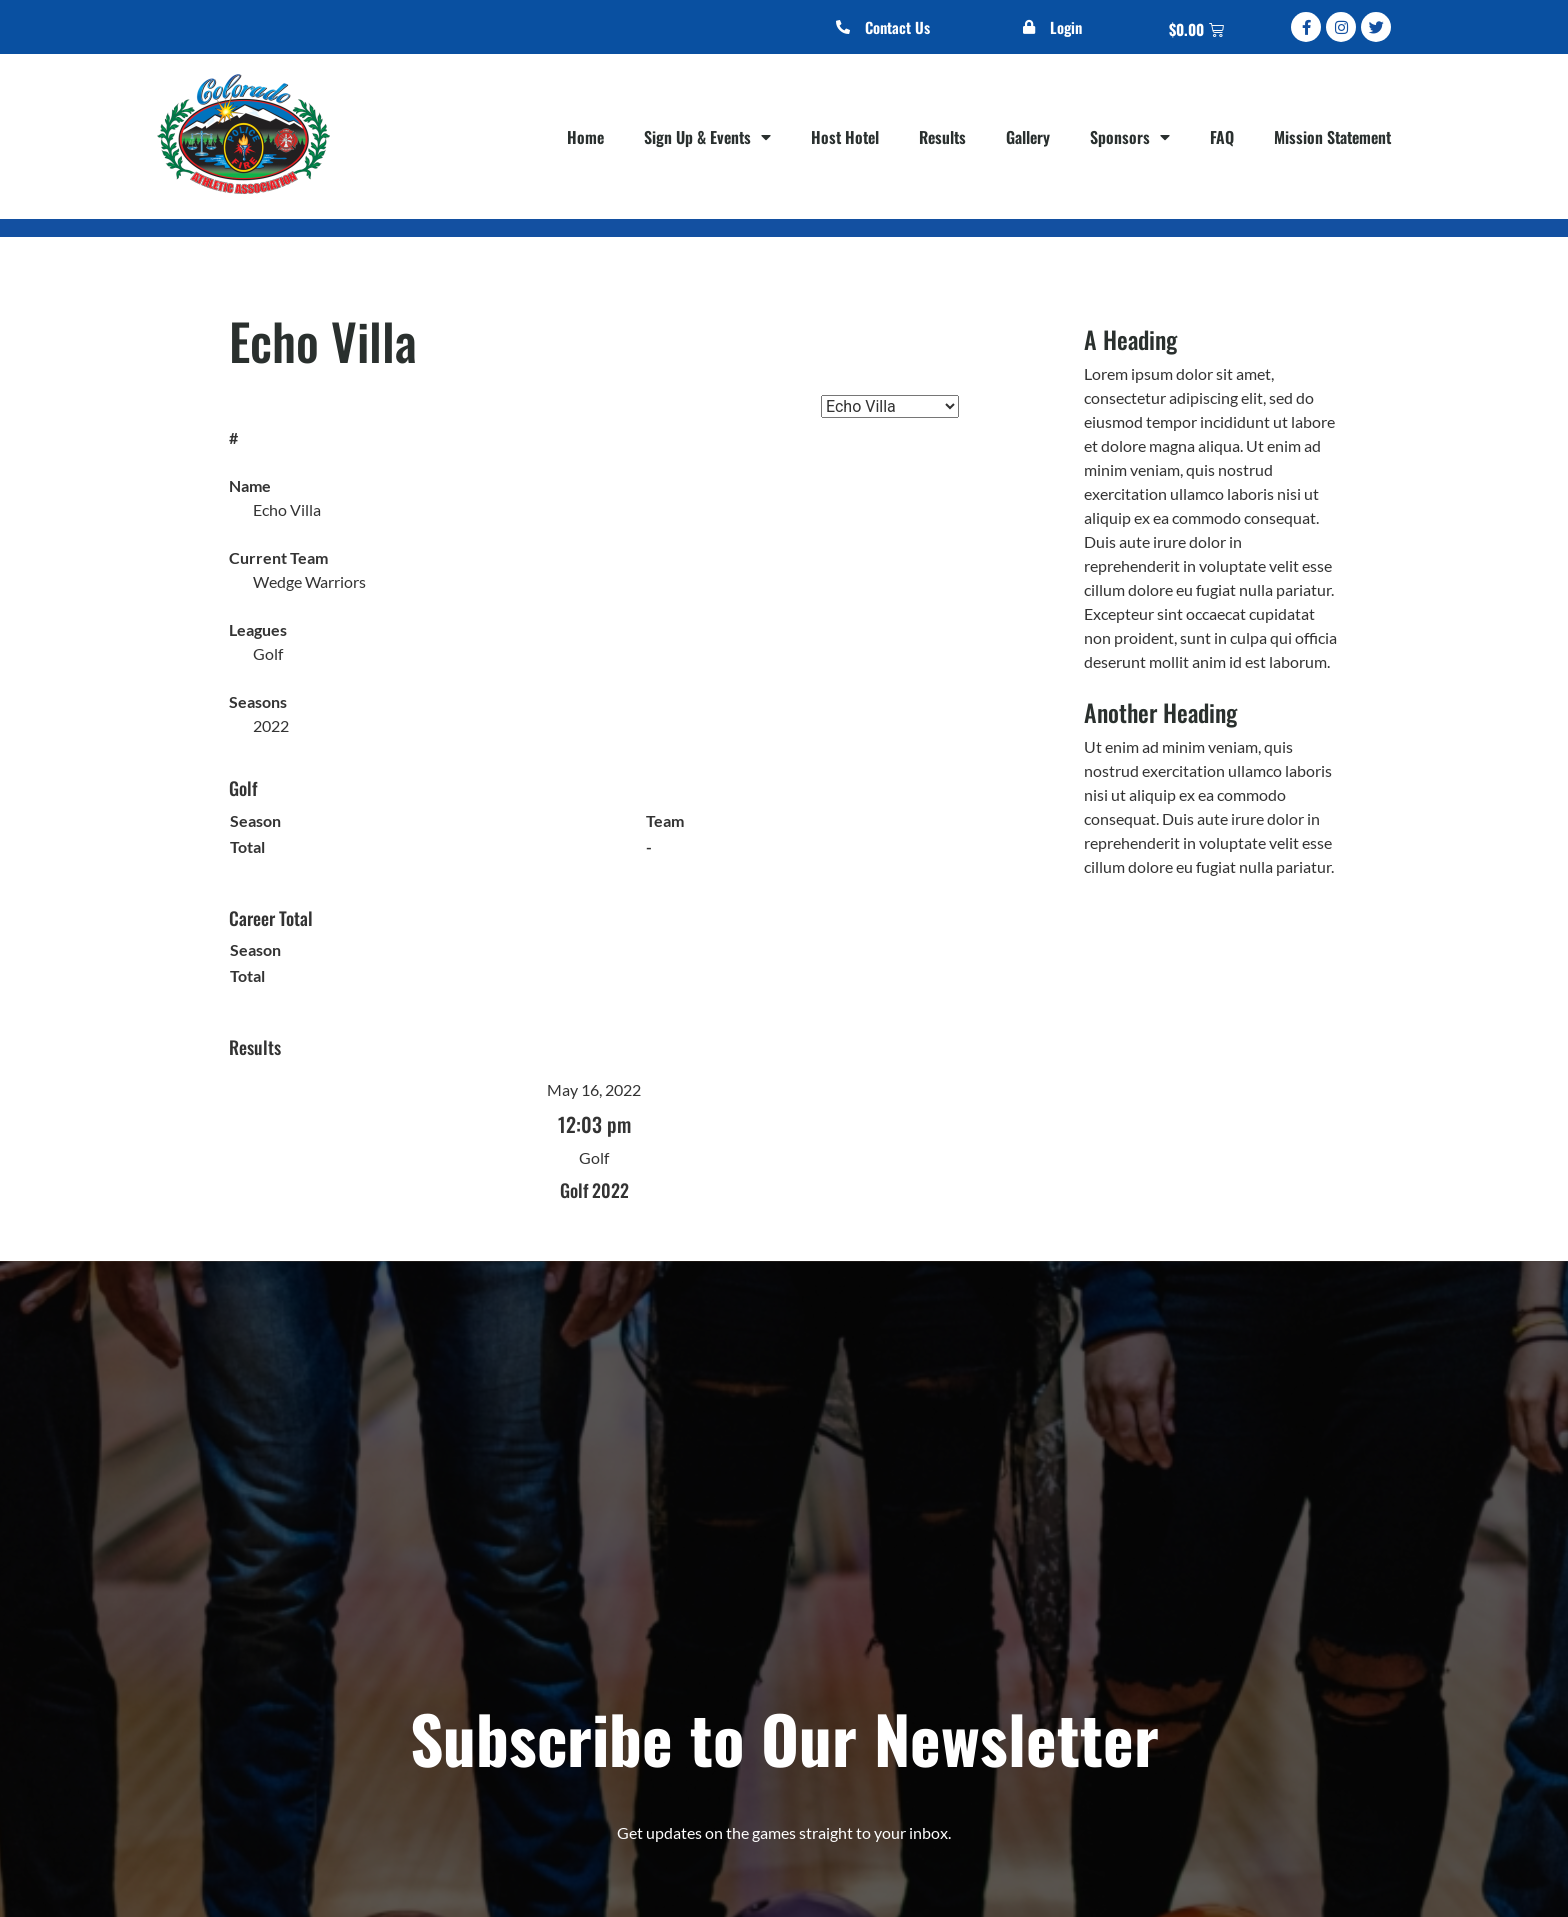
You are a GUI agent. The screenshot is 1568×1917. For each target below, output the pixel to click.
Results (942, 137)
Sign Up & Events (707, 137)
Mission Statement (1332, 137)
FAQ (1222, 137)
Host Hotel (845, 137)
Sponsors (1130, 137)
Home (585, 137)
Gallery (1028, 137)
